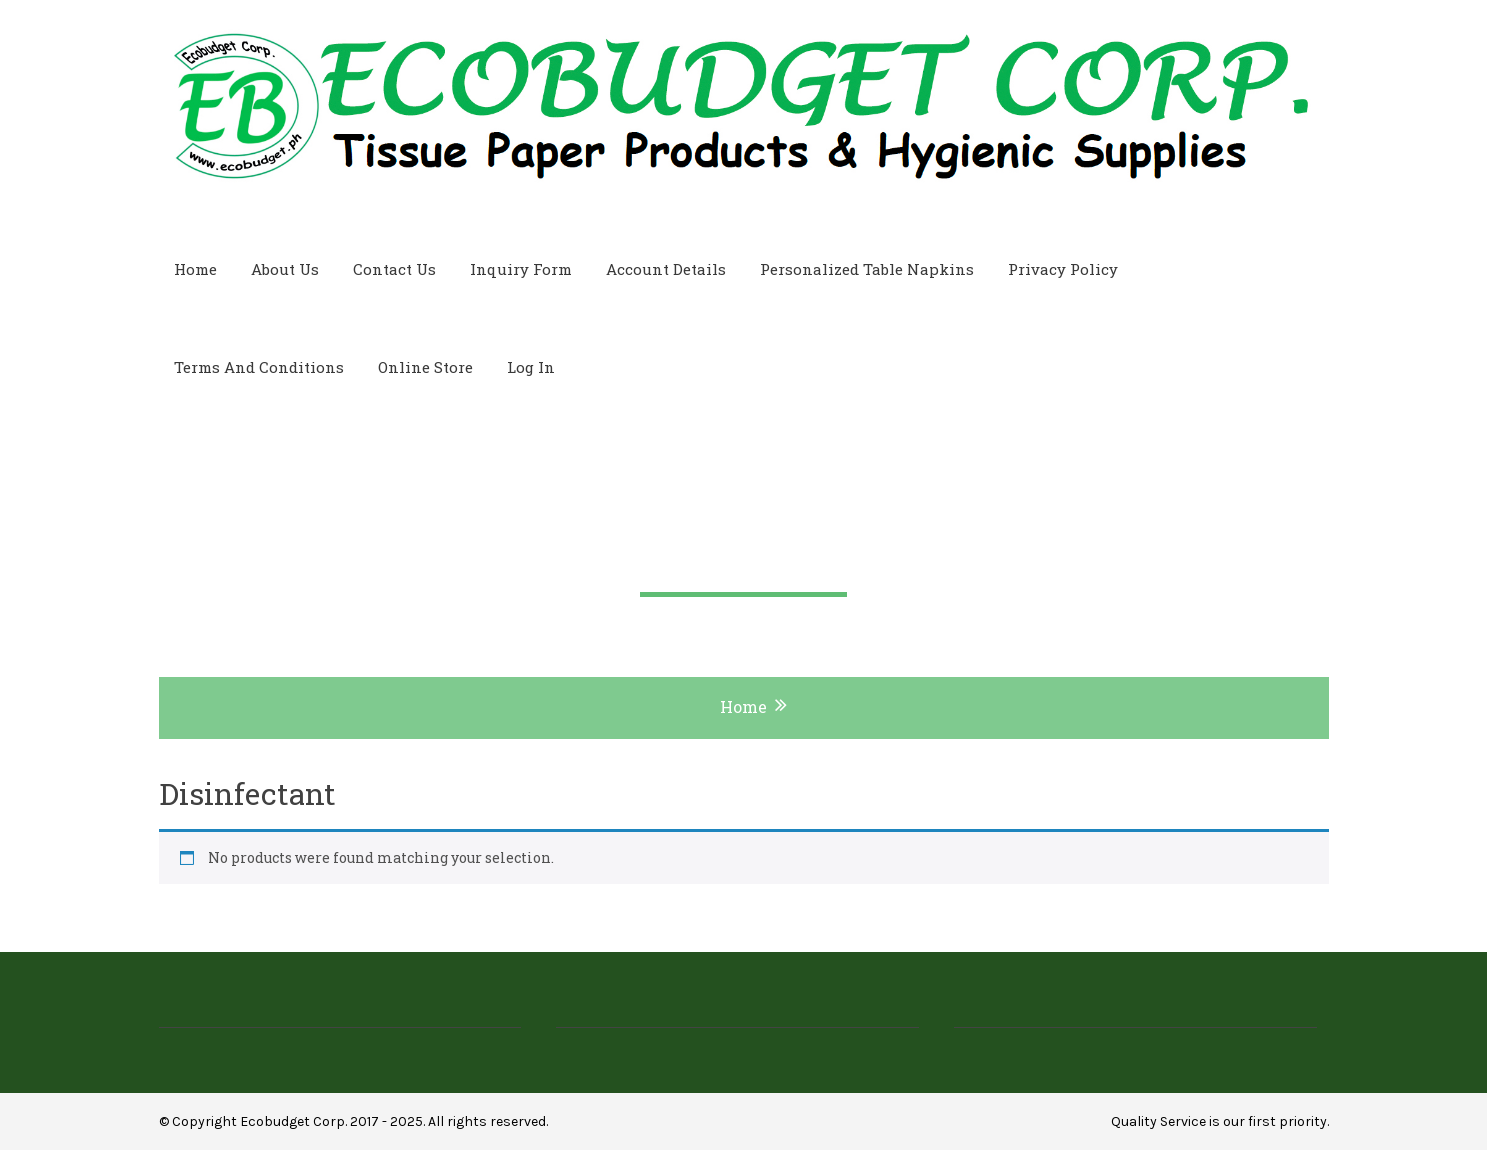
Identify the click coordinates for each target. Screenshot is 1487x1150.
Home (195, 269)
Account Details (666, 269)
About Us (285, 269)
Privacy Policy (1063, 269)
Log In (531, 367)
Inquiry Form (521, 269)
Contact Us (394, 269)
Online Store (425, 367)
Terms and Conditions (259, 367)
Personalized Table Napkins (867, 269)
